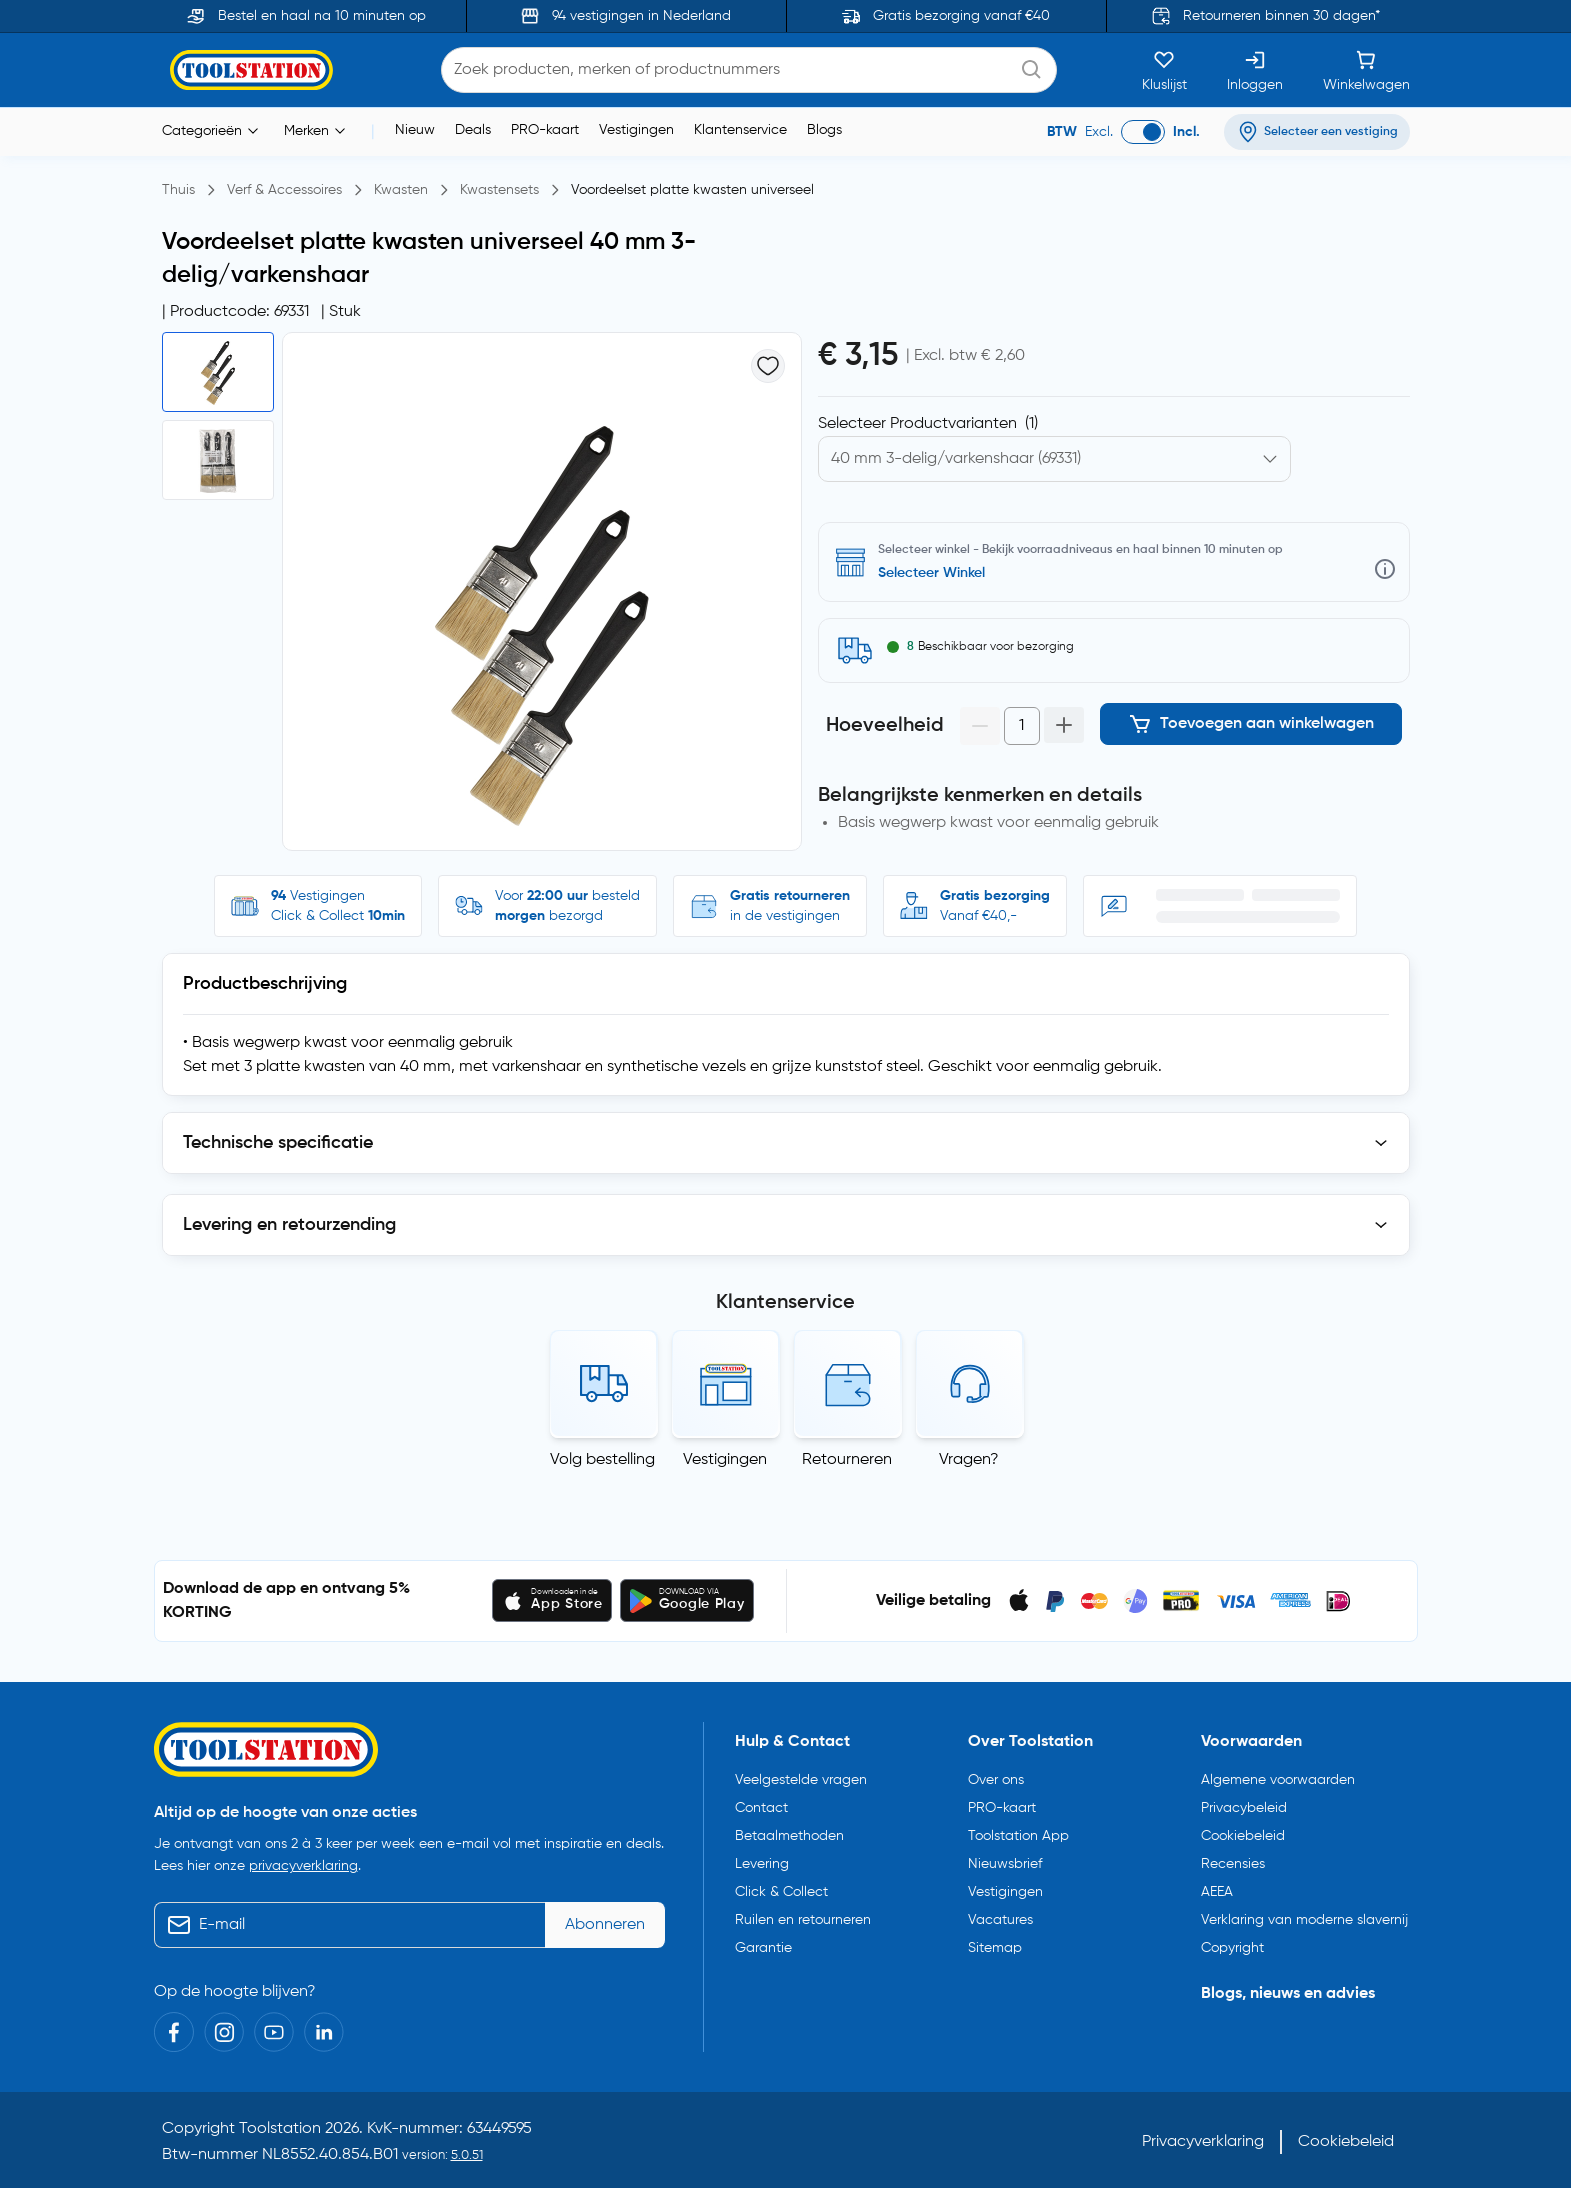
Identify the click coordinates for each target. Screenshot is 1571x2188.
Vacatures (1000, 1920)
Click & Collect (781, 1892)
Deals (473, 130)
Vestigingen (636, 130)
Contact (761, 1808)
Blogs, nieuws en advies (1288, 1994)
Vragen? (969, 1460)
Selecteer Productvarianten (928, 424)
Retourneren (847, 1460)
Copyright (1232, 1948)
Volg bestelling (602, 1460)
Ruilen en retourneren (803, 1920)
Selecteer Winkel (931, 573)
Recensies (1233, 1864)
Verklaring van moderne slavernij (1304, 1920)
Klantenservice (740, 130)
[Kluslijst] (1164, 70)
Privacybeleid (1244, 1808)
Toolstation (280, 2129)
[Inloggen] (1255, 70)
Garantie (763, 1948)
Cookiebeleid (1243, 1836)
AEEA (1217, 1892)
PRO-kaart (545, 130)
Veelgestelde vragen (801, 1780)
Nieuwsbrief (1005, 1864)
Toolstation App (1018, 1836)
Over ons (996, 1780)
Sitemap (995, 1948)
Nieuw (415, 130)
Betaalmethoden (789, 1836)
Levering (762, 1864)
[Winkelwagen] (1366, 70)
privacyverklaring (303, 1866)
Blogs (824, 130)
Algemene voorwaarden (1278, 1780)
